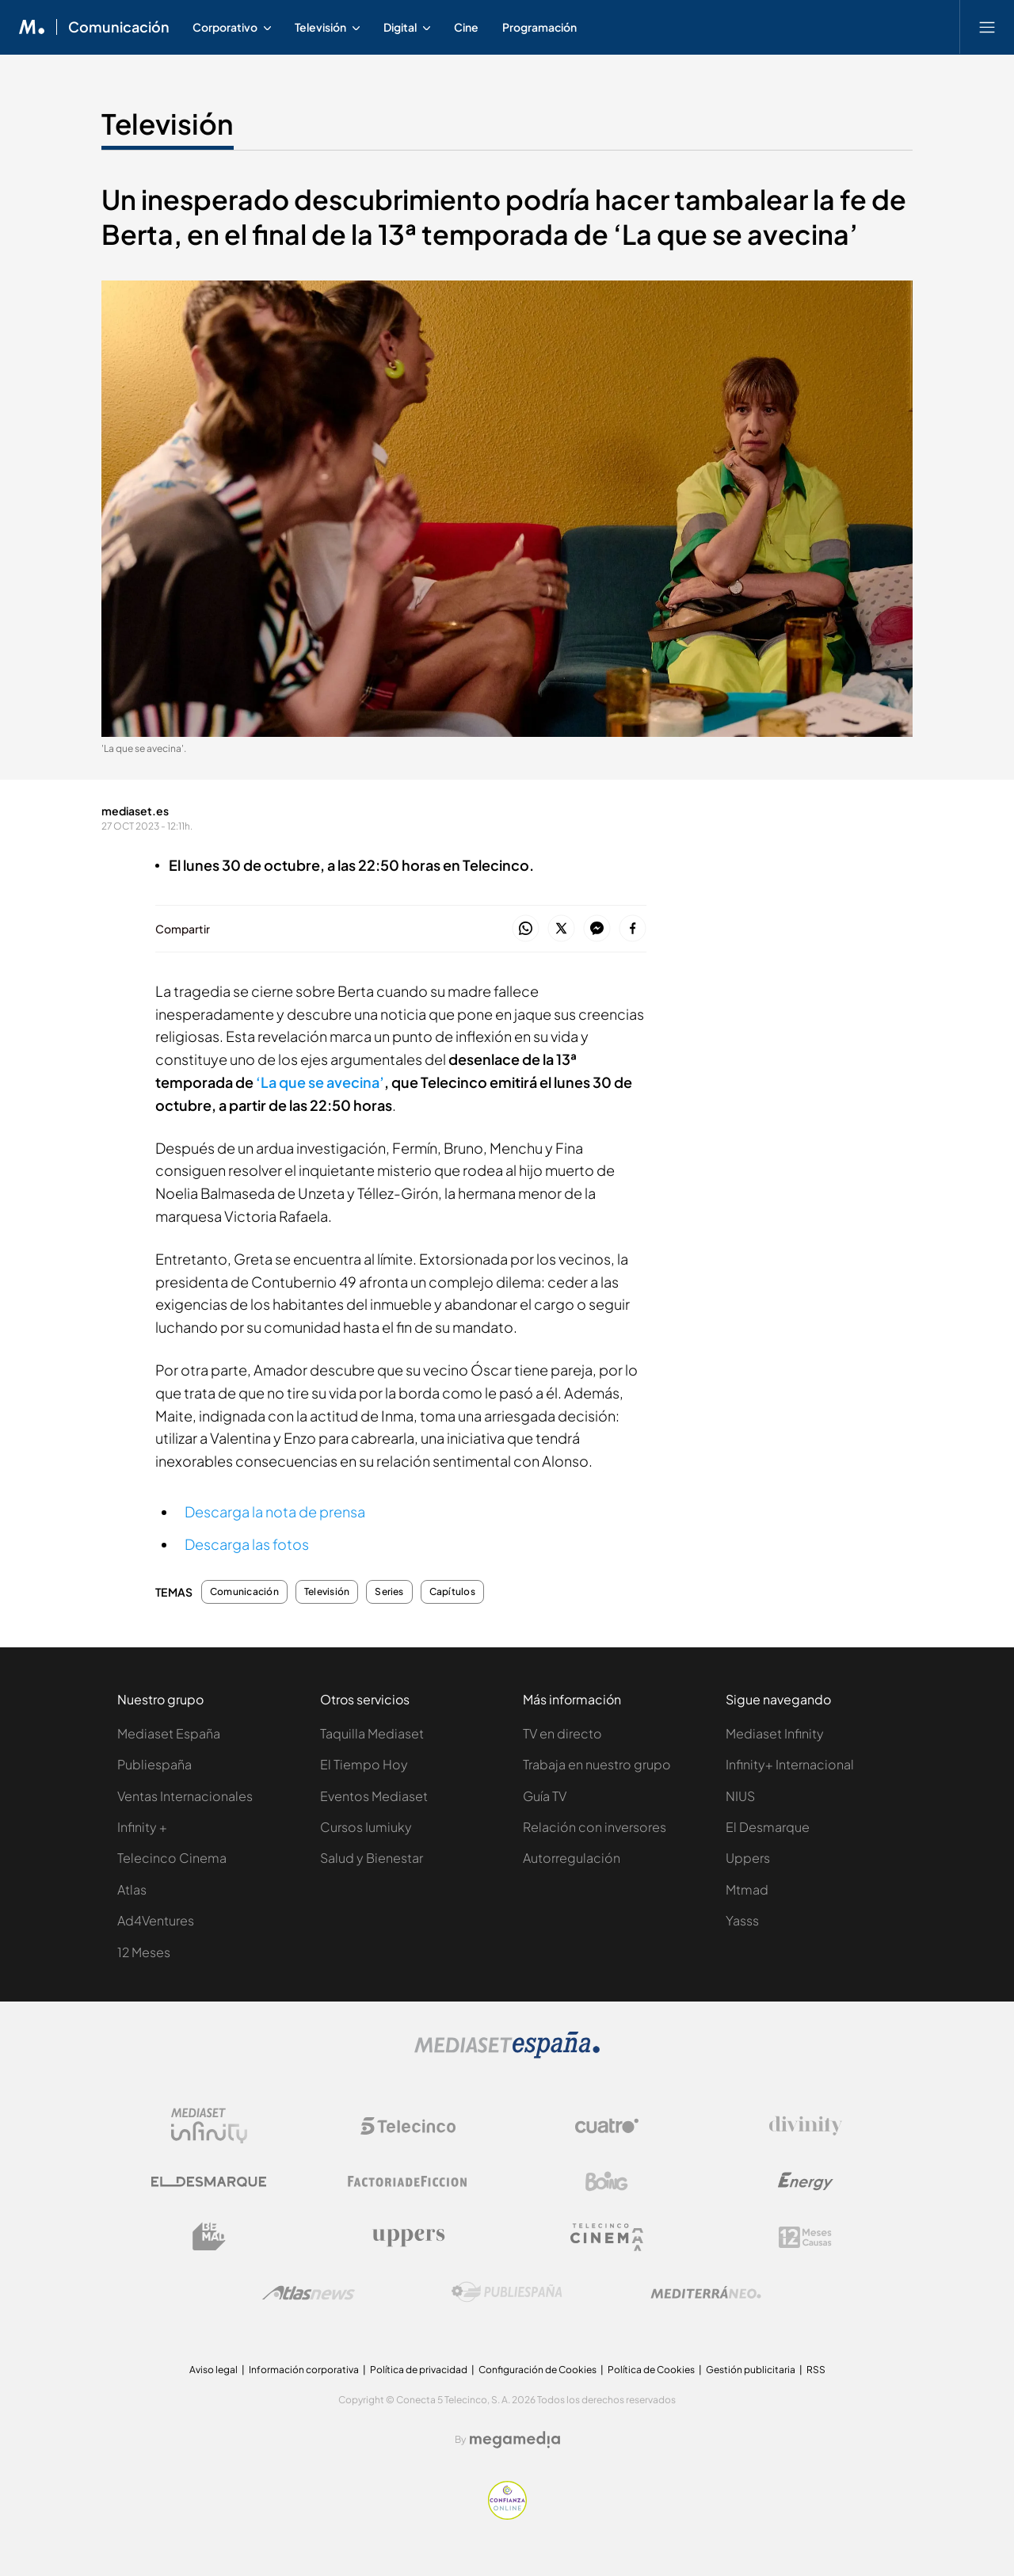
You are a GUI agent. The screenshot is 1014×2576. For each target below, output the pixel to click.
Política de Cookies (651, 2370)
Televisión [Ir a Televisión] (167, 123)
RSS (815, 2370)
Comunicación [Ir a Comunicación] (119, 27)
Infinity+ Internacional (790, 1764)
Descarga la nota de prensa (275, 1511)
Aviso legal (213, 2370)
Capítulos (452, 1592)
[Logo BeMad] (209, 2237)
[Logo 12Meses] (805, 2237)
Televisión (326, 1592)
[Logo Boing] (606, 2181)
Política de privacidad (418, 2370)
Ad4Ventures (155, 1920)
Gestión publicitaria (750, 2370)
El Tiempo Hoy (364, 1764)
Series (389, 1592)
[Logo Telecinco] (408, 2126)
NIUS (740, 1796)
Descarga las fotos (247, 1544)
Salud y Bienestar (371, 1857)
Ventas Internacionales (185, 1796)
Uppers (748, 1857)
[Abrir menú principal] (987, 27)
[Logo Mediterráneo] (705, 2292)
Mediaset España (168, 1733)
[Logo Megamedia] (515, 2439)
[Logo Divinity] (805, 2126)
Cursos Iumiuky (366, 1826)
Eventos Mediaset (374, 1796)
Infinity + (142, 1826)
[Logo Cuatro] (607, 2126)
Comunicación (244, 1592)
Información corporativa (304, 2370)
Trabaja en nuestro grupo (597, 1764)
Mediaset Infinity (775, 1733)
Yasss (742, 1920)
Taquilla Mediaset (372, 1733)
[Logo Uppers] (408, 2237)
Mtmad (747, 1889)
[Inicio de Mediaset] (32, 27)
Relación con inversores (594, 1826)
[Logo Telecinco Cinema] (606, 2237)
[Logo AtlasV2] (308, 2292)
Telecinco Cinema (172, 1857)
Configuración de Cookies (537, 2370)
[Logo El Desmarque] (208, 2182)
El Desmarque (768, 1826)
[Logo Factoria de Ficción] (408, 2181)
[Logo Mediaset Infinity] (209, 2126)
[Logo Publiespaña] (507, 2292)
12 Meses (143, 1952)
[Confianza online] (507, 2515)
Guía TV (544, 1796)
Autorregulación (571, 1857)
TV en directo (562, 1733)
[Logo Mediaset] (507, 2054)
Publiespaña (154, 1764)
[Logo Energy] (805, 2181)
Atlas (132, 1889)
